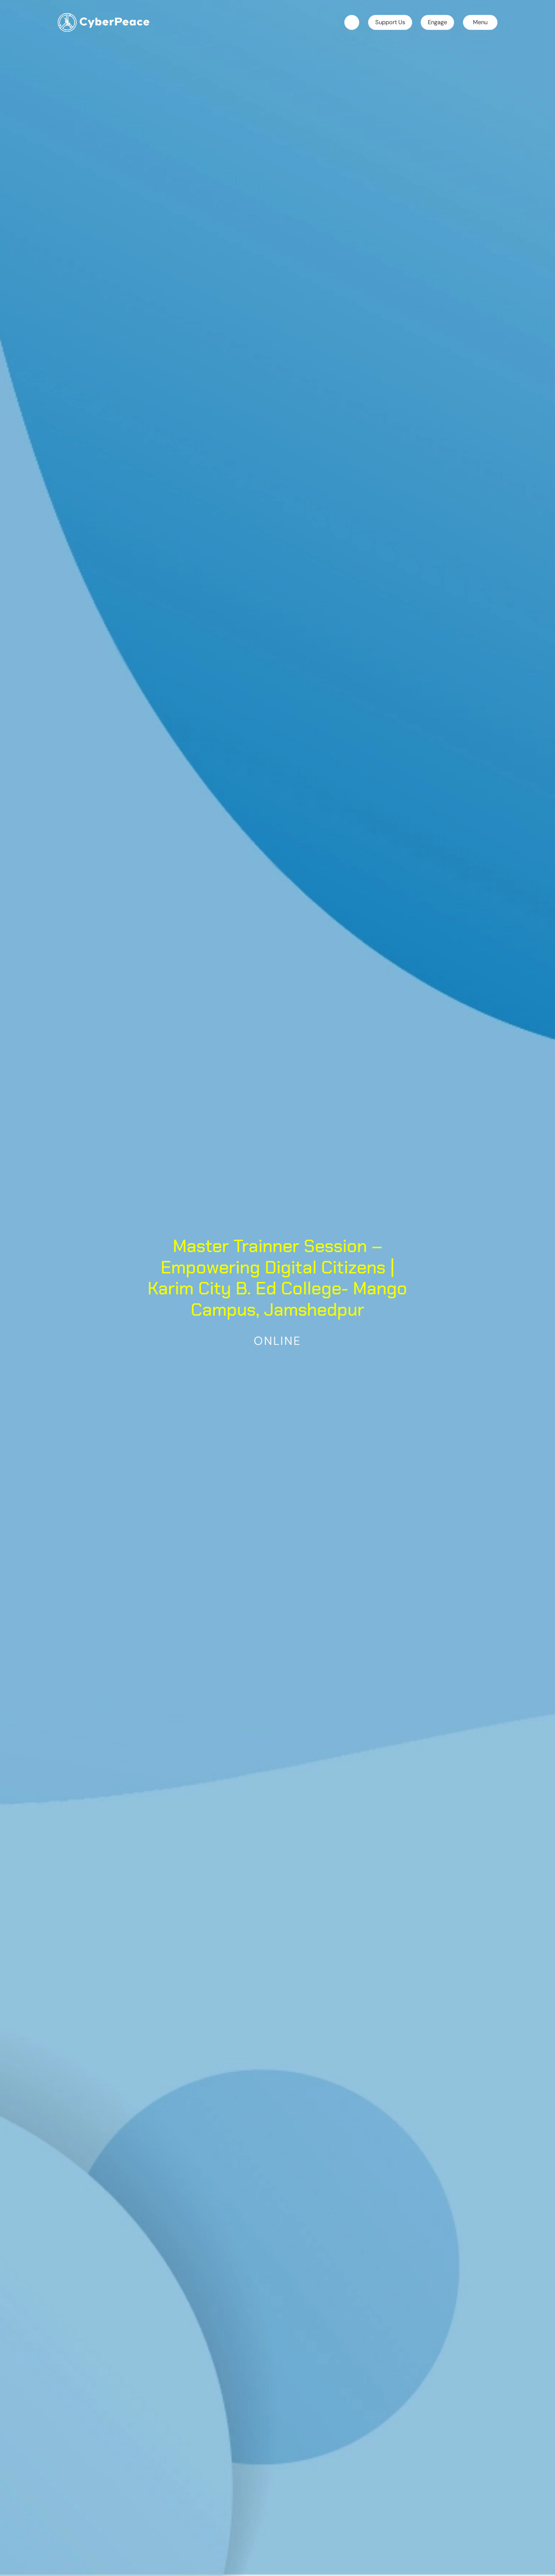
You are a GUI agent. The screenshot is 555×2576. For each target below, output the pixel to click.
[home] (104, 22)
